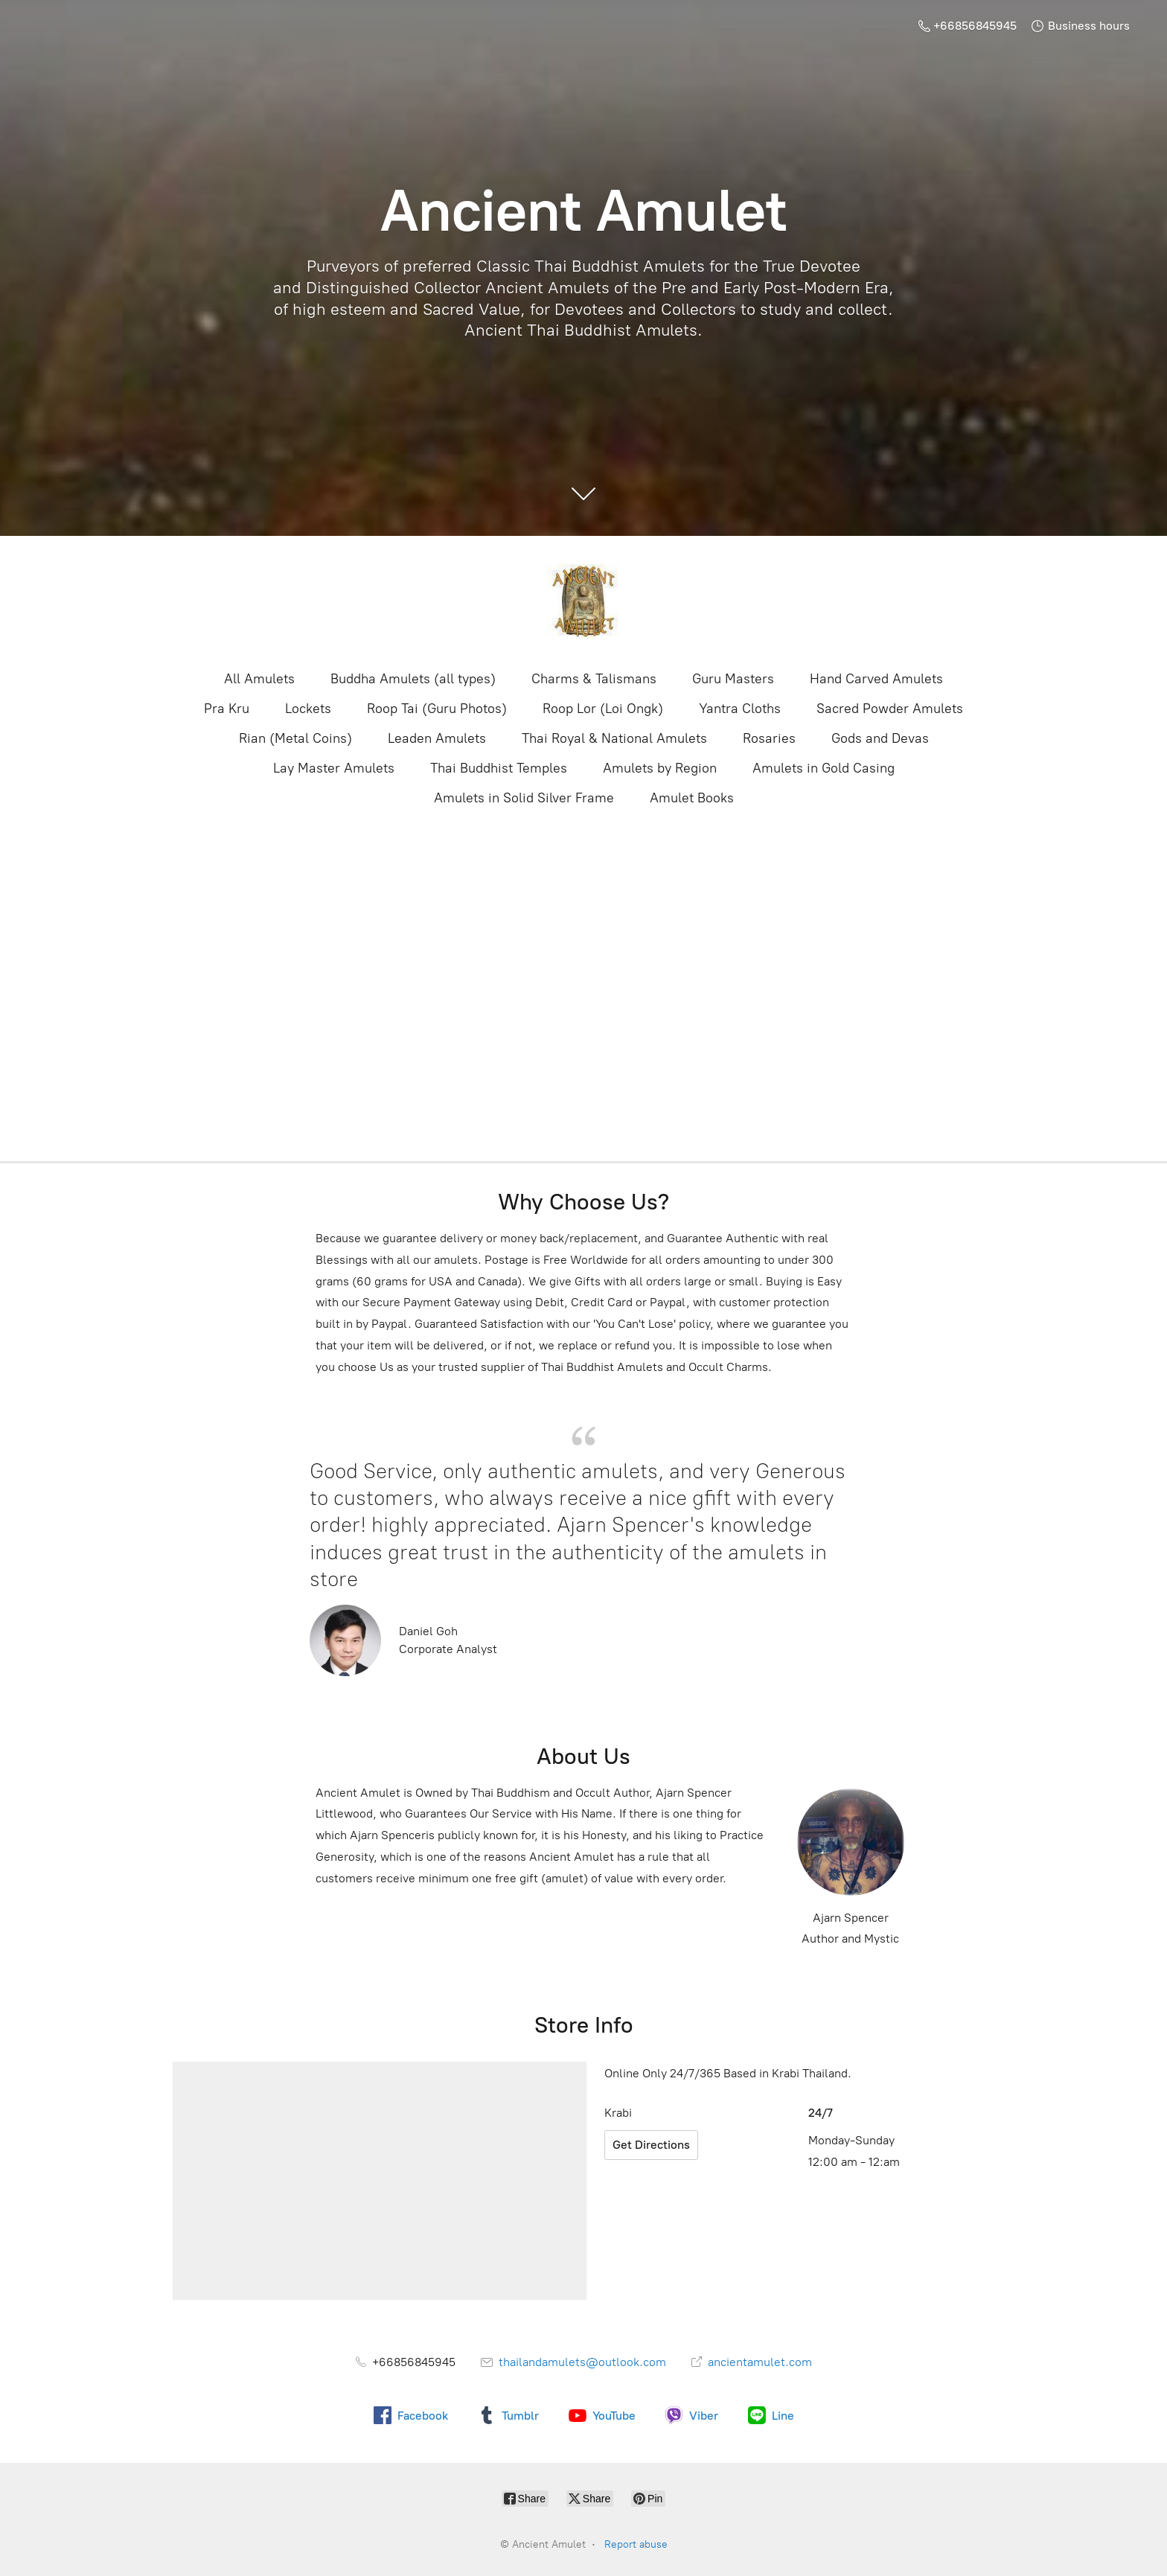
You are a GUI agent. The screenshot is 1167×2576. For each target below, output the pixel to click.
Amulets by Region (660, 768)
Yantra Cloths (740, 708)
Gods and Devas (880, 738)
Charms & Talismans (593, 679)
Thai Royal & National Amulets (614, 738)
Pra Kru (226, 708)
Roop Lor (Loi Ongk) (603, 708)
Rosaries (769, 738)
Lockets (308, 708)
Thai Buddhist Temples (498, 768)
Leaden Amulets (437, 738)
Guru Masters (733, 679)
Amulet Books (692, 798)
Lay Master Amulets (333, 768)
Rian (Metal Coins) (295, 738)
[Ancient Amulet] (583, 601)
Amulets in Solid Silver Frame (524, 798)
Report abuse (636, 2544)
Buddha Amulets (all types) (413, 679)
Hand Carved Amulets (876, 679)
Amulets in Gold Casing (823, 768)
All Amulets (259, 679)
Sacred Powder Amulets (889, 708)
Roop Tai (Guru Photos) (437, 708)
